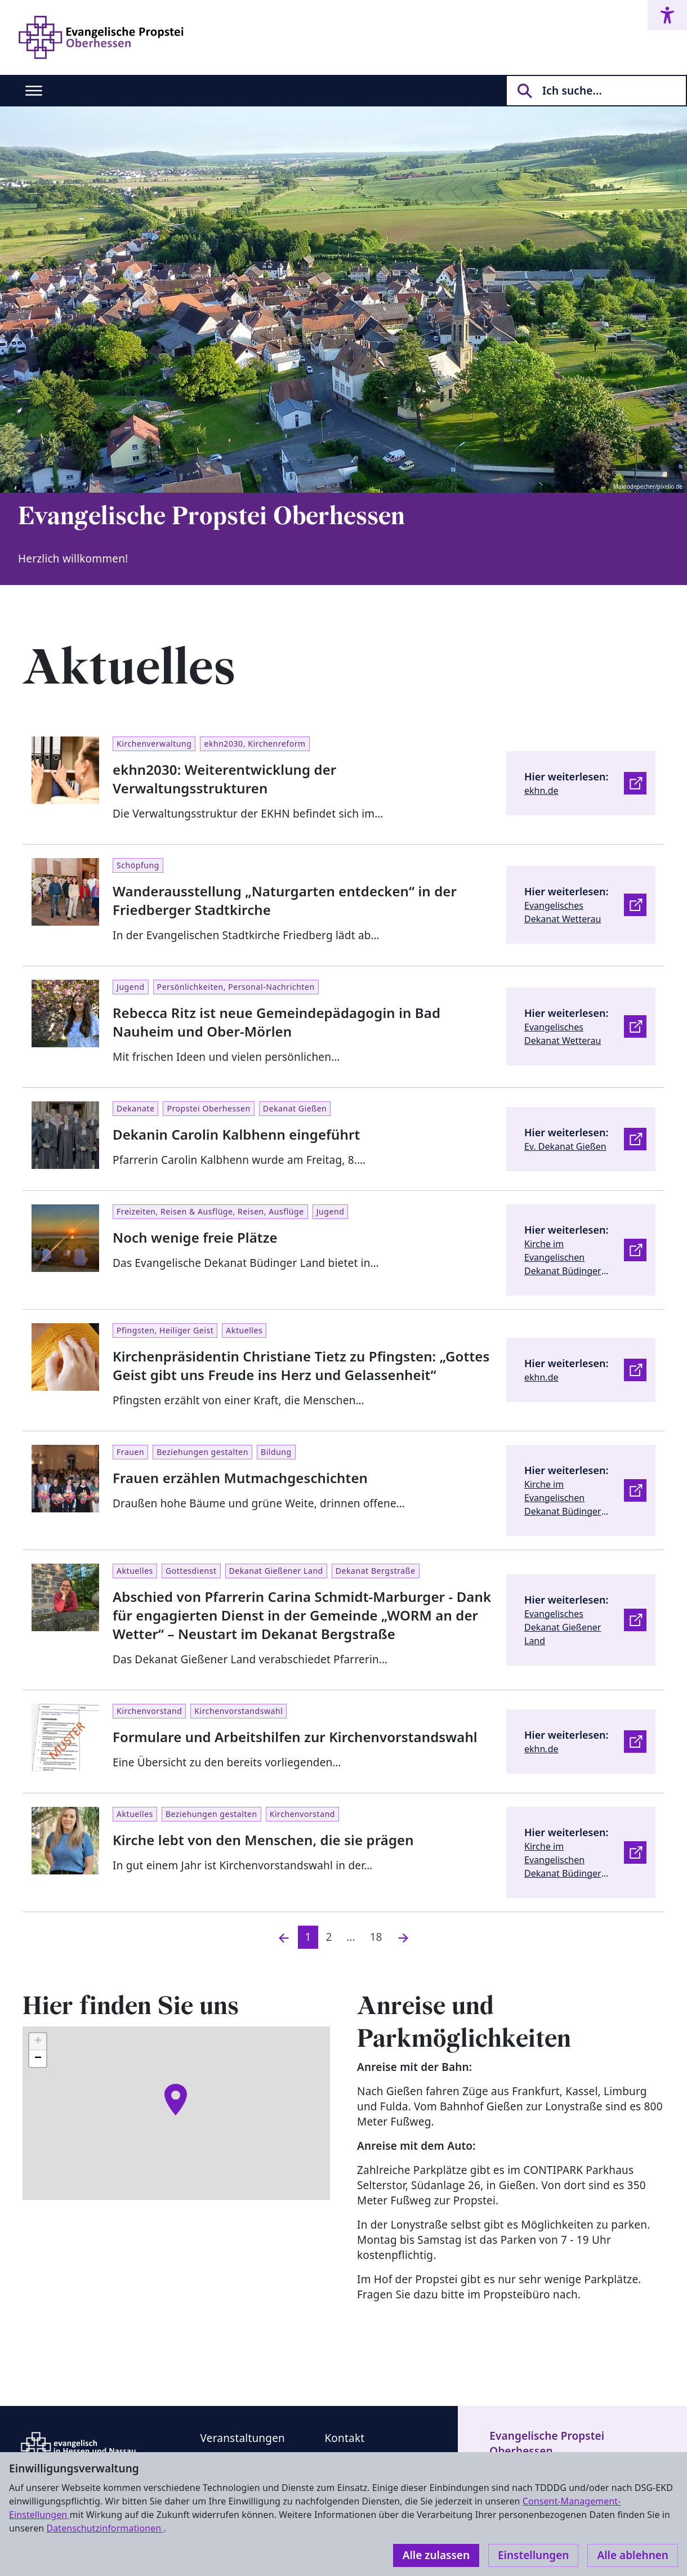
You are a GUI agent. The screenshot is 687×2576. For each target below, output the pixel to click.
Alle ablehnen (632, 2555)
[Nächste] (403, 1937)
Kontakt (344, 2438)
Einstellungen (533, 2555)
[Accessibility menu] (667, 15)
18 (376, 1937)
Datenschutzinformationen (104, 2528)
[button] (176, 2100)
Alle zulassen (436, 2555)
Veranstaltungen (242, 2438)
